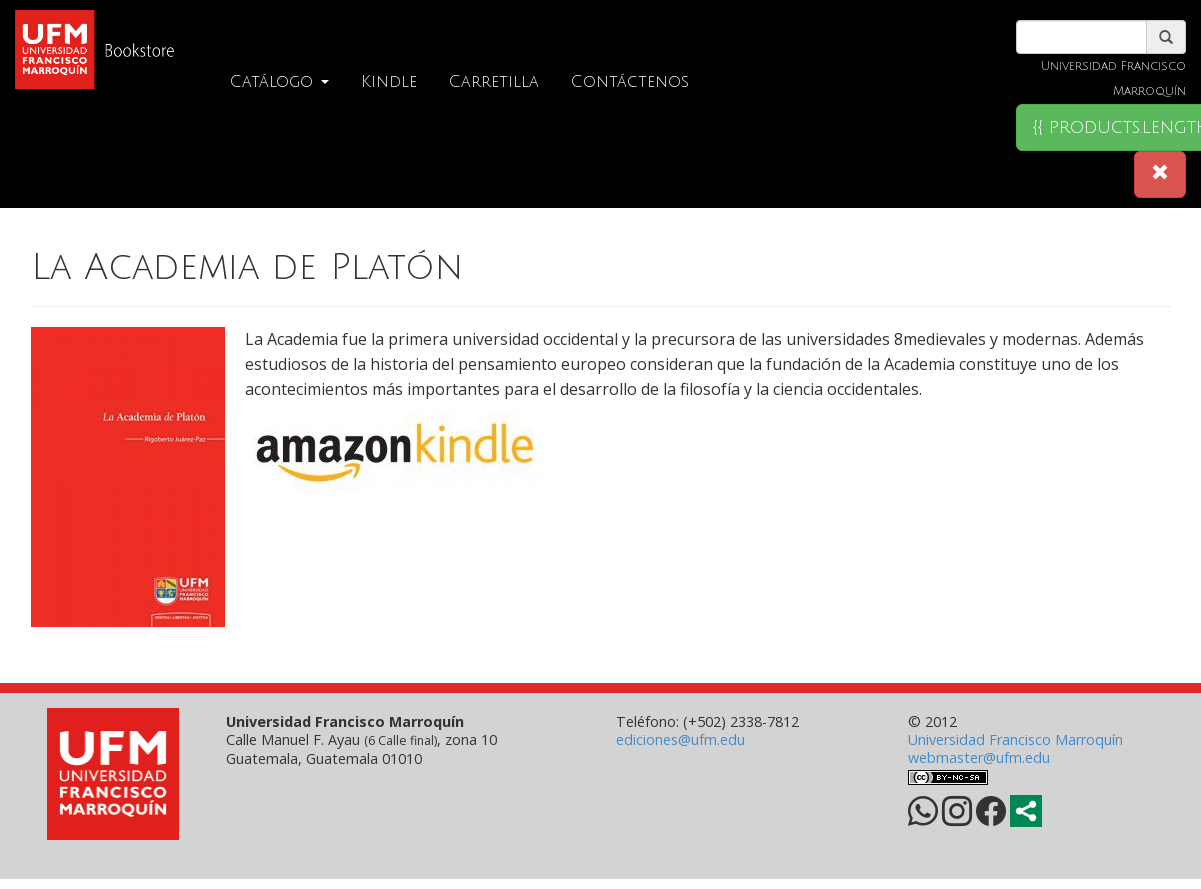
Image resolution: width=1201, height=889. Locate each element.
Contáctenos (630, 82)
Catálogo (279, 82)
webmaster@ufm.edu (979, 757)
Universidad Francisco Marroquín (1015, 739)
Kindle (389, 82)
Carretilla (494, 82)
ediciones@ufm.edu (680, 739)
